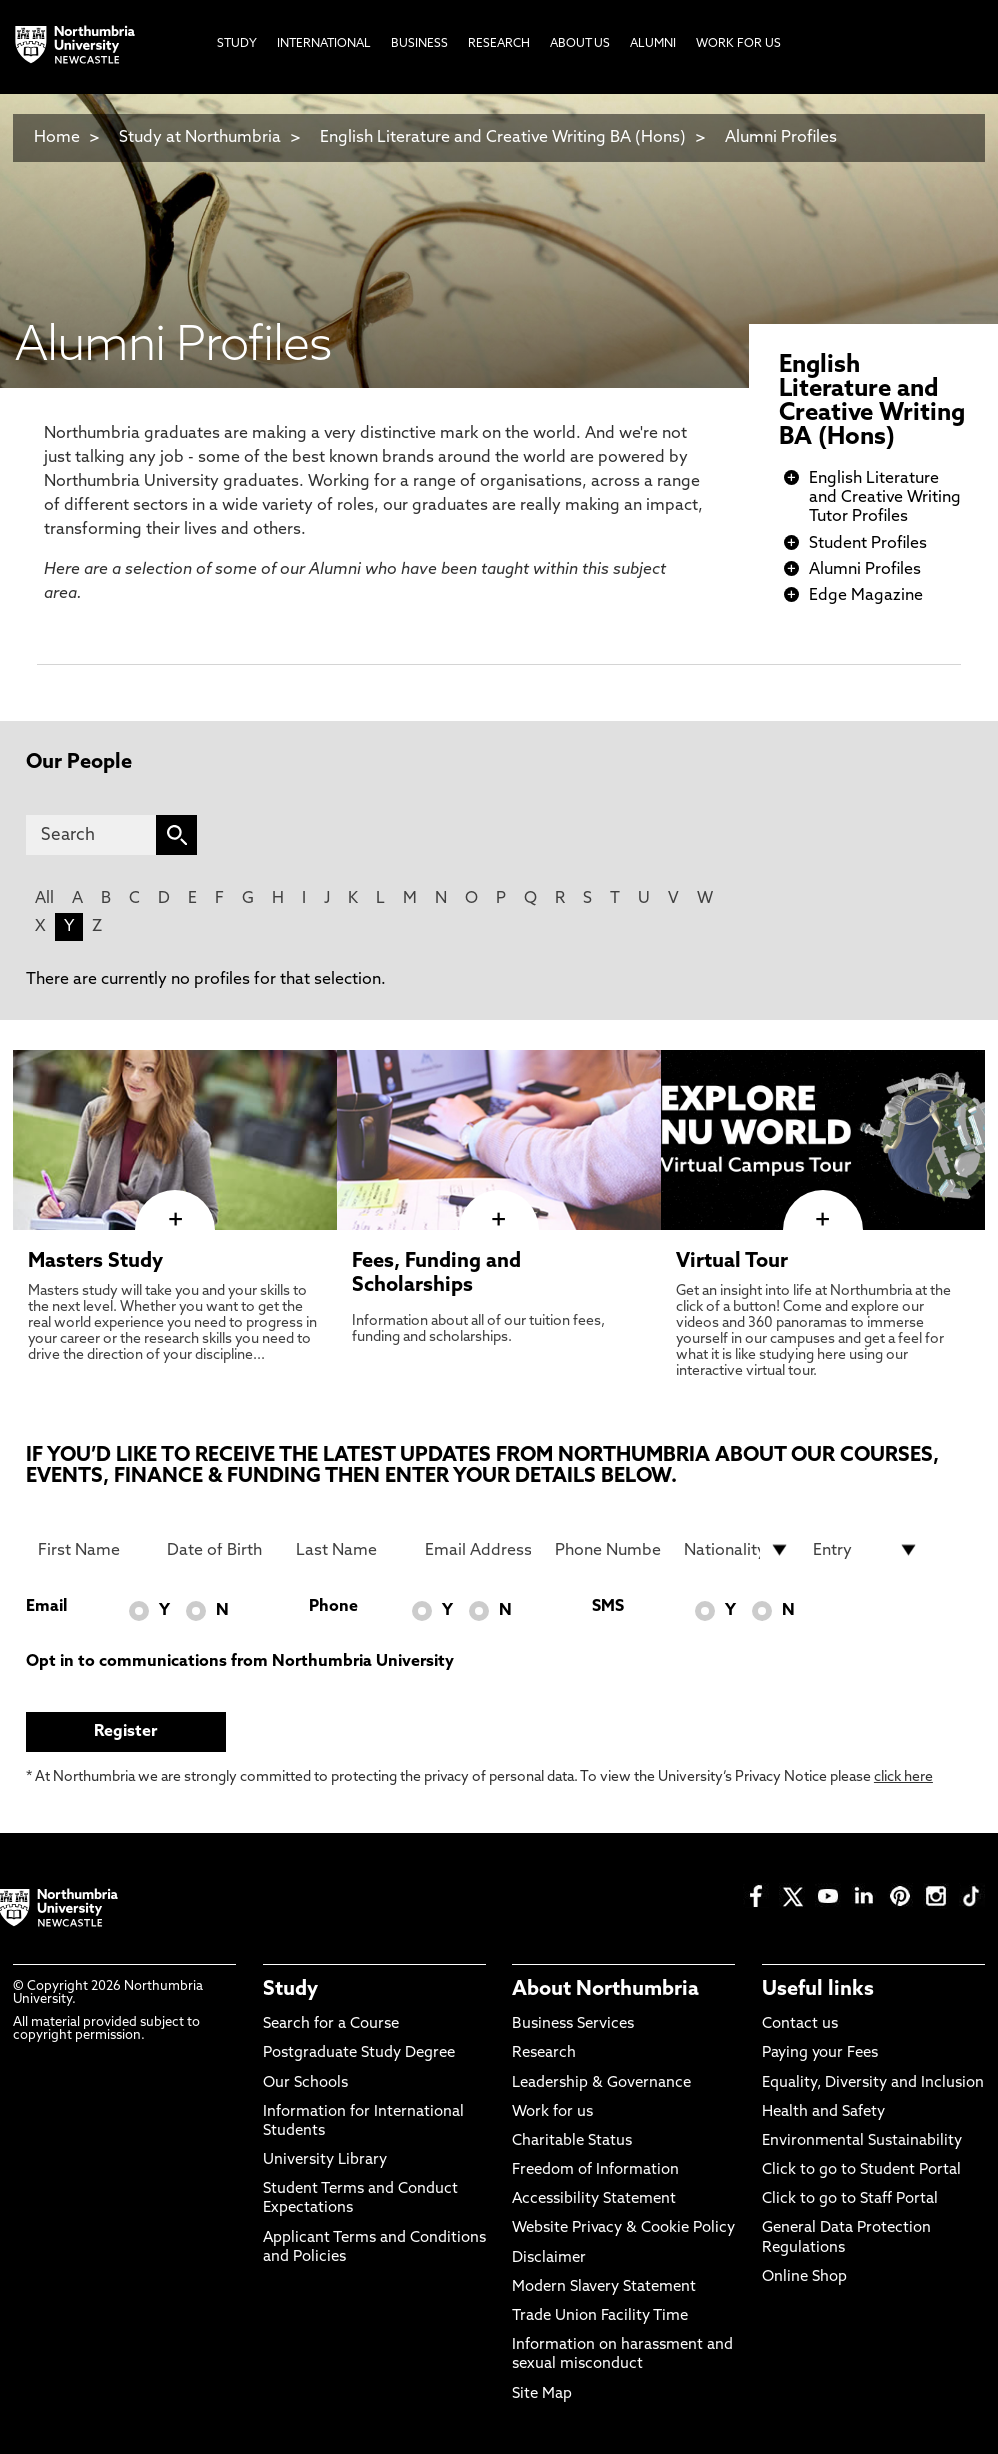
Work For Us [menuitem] (738, 44)
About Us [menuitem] (580, 44)
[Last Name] (349, 1550)
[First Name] (91, 1550)
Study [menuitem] (237, 44)
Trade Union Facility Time (600, 2316)
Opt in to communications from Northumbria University (240, 1662)
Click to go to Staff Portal (850, 2199)
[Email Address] (478, 1550)
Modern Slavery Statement (604, 2287)
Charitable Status (572, 2141)
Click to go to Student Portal (861, 2170)
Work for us (552, 2112)
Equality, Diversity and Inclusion (873, 2083)
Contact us (800, 2024)
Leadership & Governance (601, 2083)
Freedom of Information (595, 2170)
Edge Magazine (866, 596)
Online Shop (804, 2277)
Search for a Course (331, 2024)
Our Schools (305, 2083)
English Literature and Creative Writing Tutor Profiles (885, 498)
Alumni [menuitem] (653, 44)
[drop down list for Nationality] (737, 1550)
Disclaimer (549, 2258)
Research (544, 2053)
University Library (325, 2160)
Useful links (818, 1990)
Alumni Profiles (781, 138)
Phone (333, 1607)
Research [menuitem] (499, 44)
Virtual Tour (732, 1262)
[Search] (91, 835)
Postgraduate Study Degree (359, 2053)
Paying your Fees (820, 2053)
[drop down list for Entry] (866, 1550)
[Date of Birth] (220, 1550)
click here (903, 1777)
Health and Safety (823, 2112)
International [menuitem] (324, 44)
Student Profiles (868, 544)
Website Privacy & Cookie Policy (623, 2228)
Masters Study (95, 1262)
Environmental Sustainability (862, 2141)
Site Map (542, 2394)
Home (57, 138)
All (44, 899)
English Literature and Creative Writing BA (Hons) (503, 138)
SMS (608, 1607)
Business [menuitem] (419, 44)
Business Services (573, 2024)
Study (290, 1990)
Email (46, 1607)
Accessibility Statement (594, 2199)
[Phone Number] (608, 1550)
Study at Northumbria (200, 138)
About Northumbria (605, 1990)
